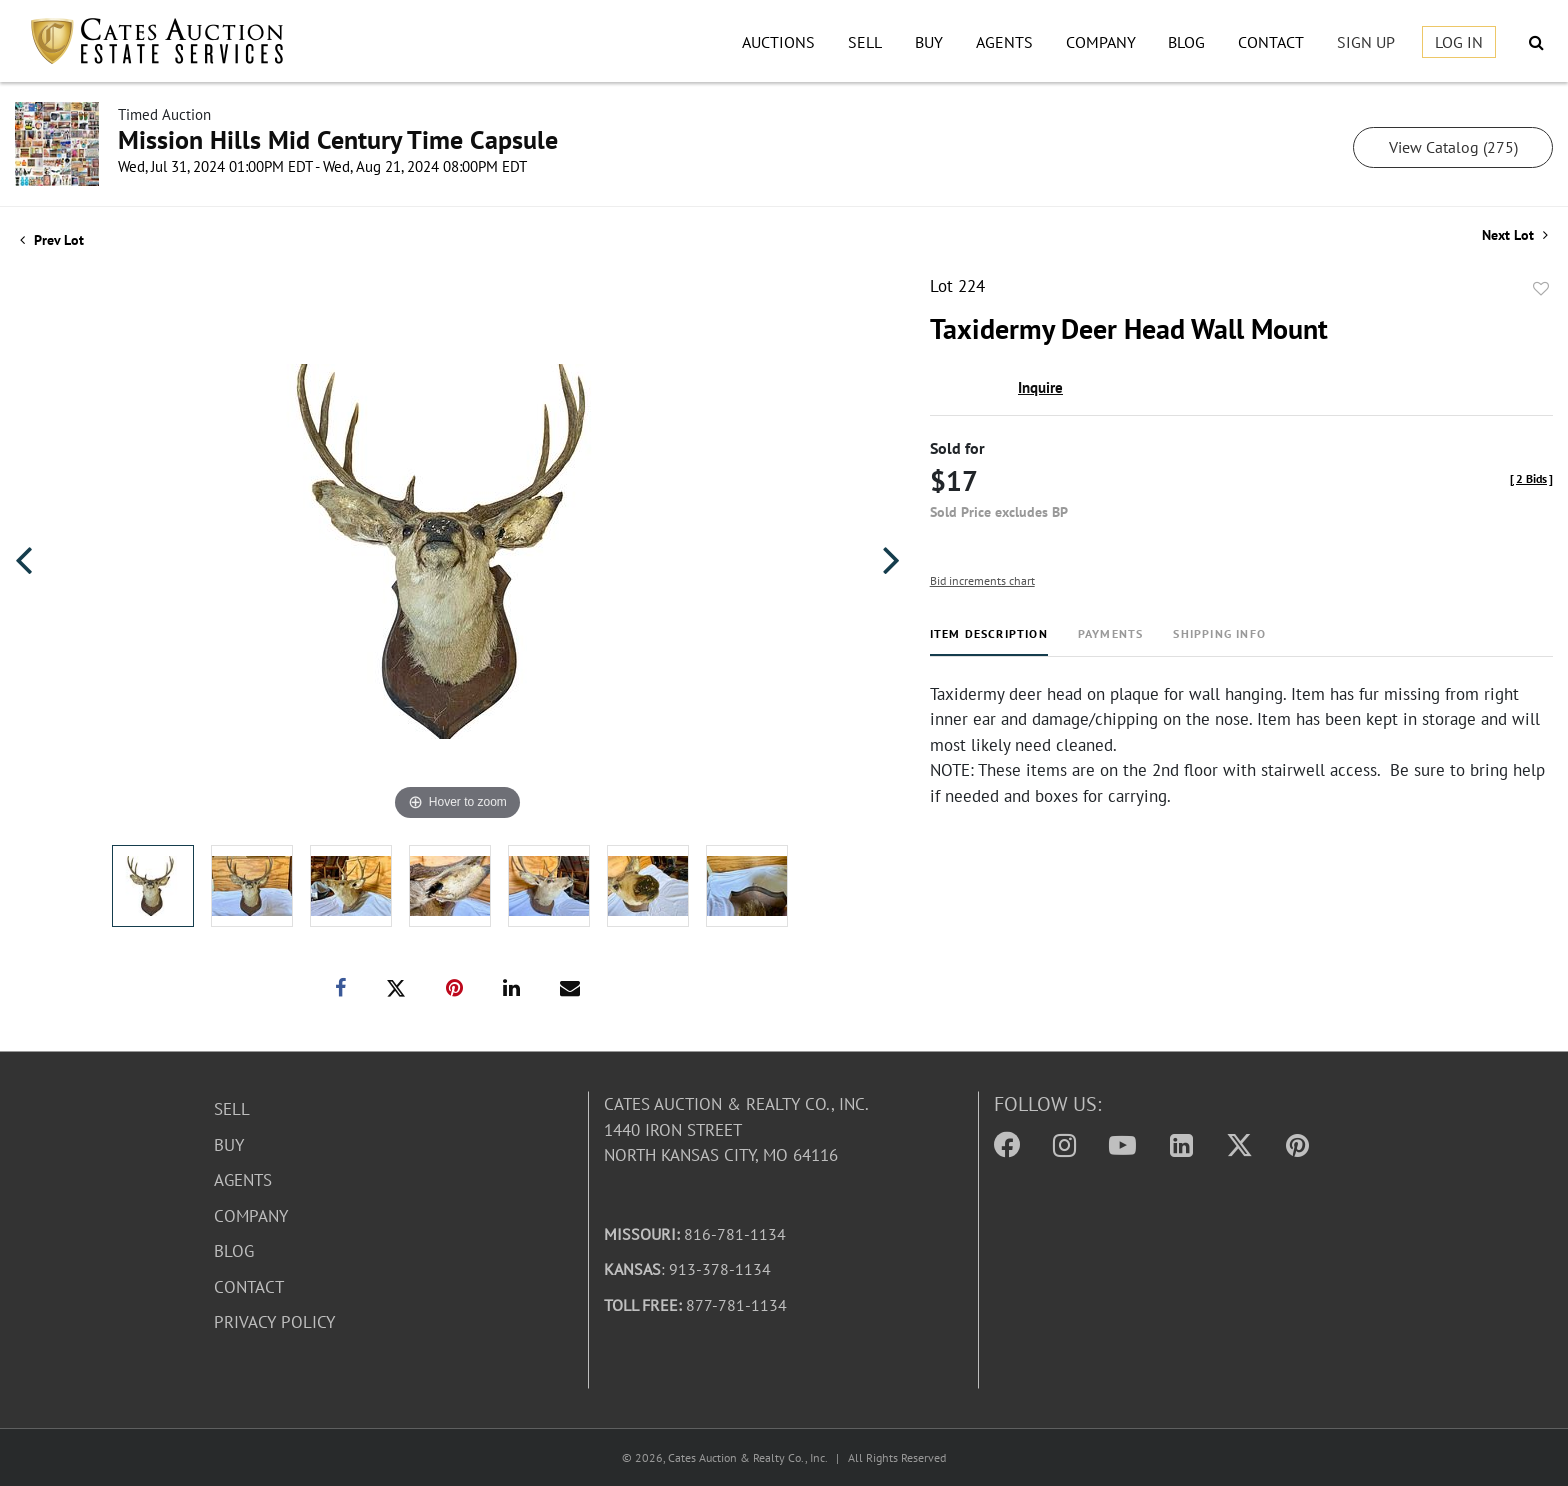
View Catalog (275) (1453, 147)
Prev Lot (52, 240)
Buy (929, 42)
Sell (865, 42)
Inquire (1040, 387)
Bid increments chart (982, 580)
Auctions (778, 42)
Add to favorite (1541, 289)
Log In (1459, 42)
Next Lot (1515, 235)
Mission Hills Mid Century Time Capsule (338, 139)
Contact (1271, 42)
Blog (1186, 42)
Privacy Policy (274, 1322)
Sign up (1366, 42)
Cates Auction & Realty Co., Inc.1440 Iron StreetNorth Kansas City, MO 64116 (736, 1129)
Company (1101, 42)
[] (1531, 478)
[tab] (989, 641)
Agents (1004, 42)
